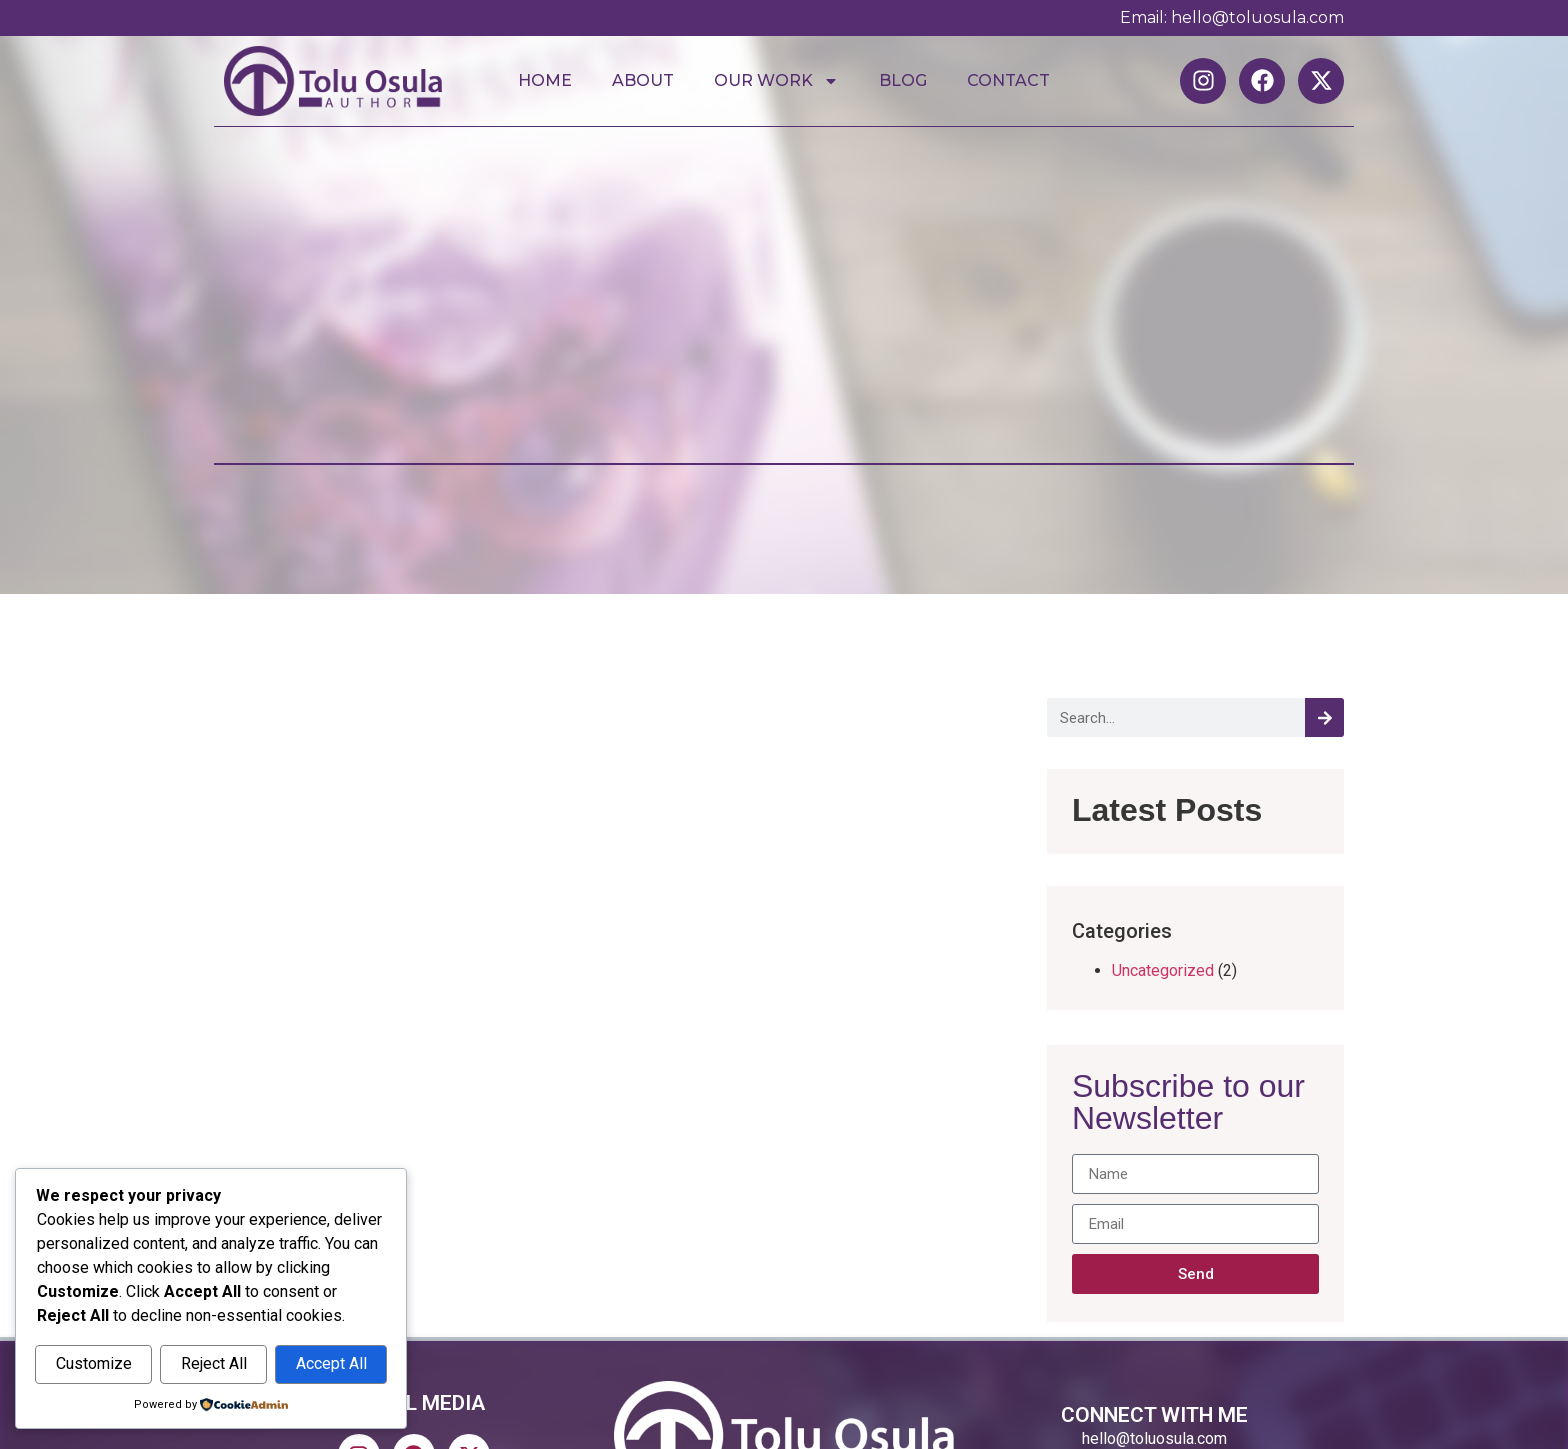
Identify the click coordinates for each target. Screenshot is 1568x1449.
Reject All (214, 1364)
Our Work (776, 81)
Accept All (331, 1364)
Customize (94, 1364)
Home (545, 80)
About (643, 80)
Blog (903, 80)
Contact (1008, 80)
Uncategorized (1163, 970)
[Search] (1324, 717)
